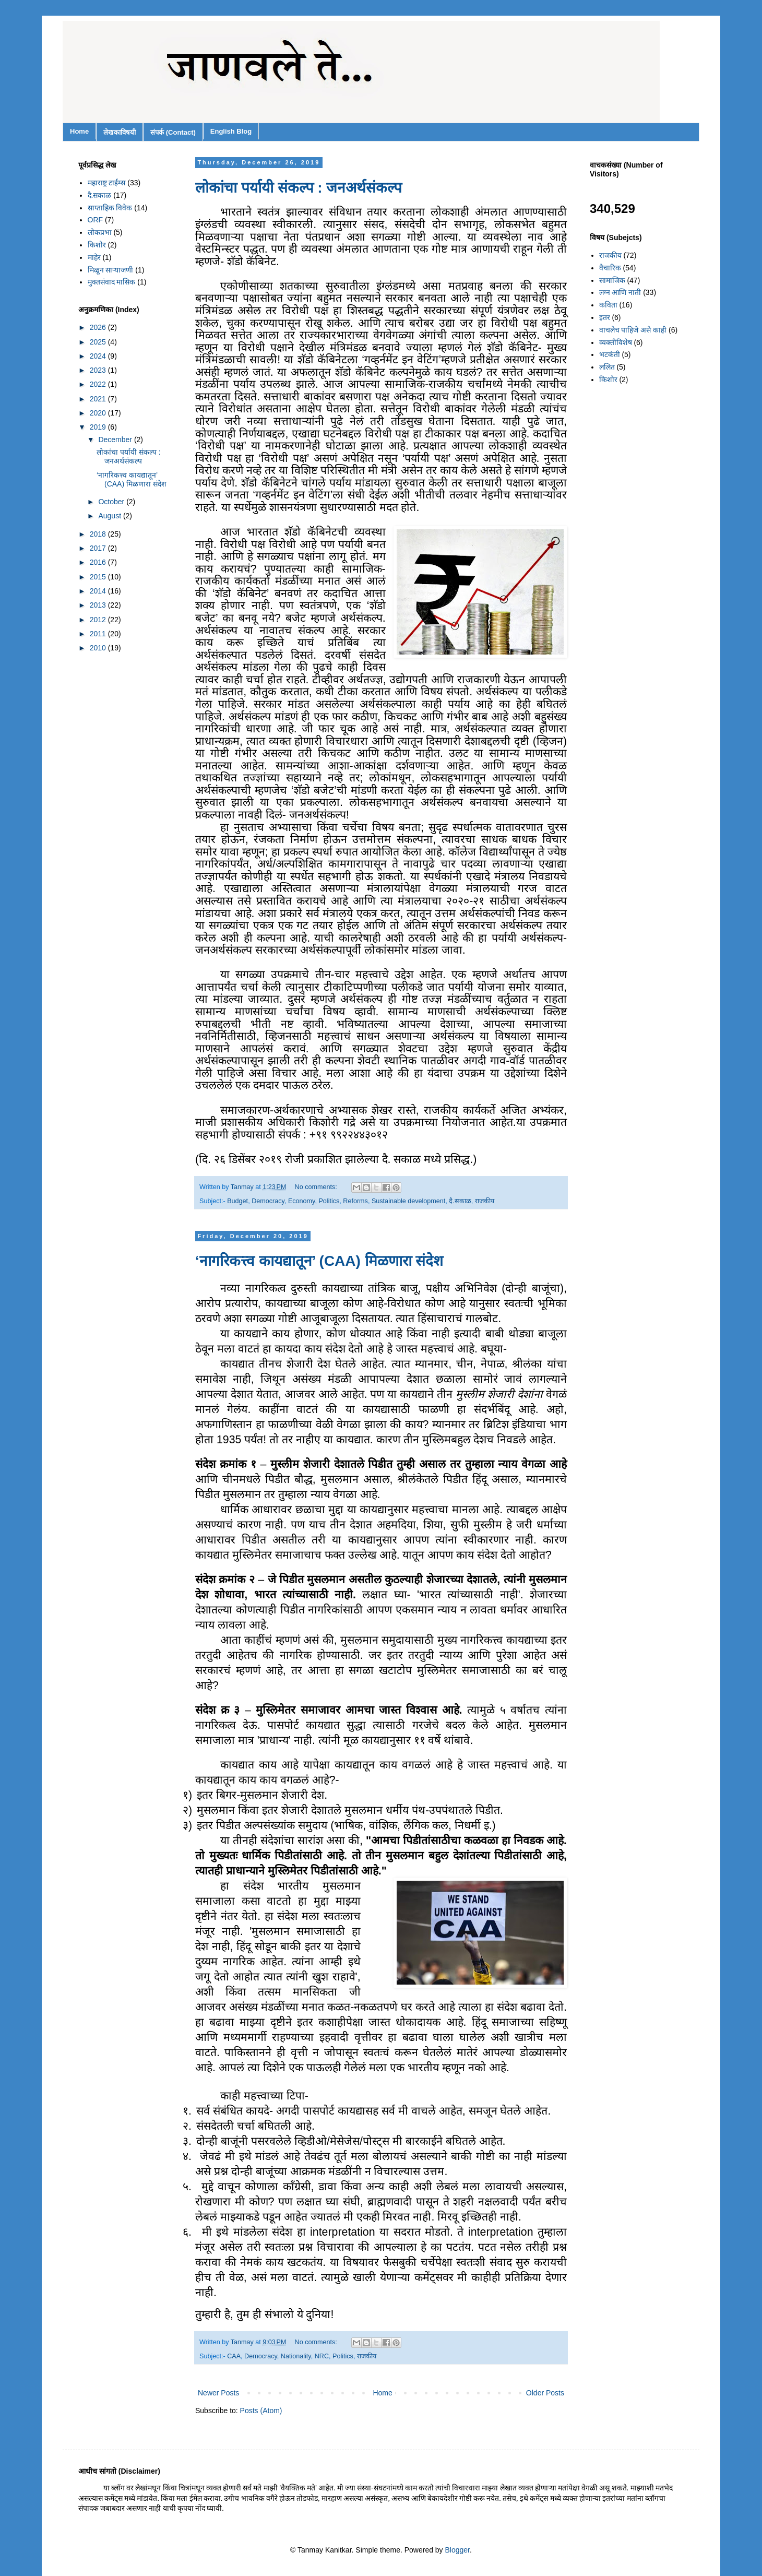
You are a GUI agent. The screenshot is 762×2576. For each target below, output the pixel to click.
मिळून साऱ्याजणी (111, 270)
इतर (604, 317)
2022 (99, 384)
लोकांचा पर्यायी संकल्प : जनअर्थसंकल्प (298, 188)
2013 (99, 605)
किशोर (97, 245)
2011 (99, 634)
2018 (99, 534)
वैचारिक (610, 268)
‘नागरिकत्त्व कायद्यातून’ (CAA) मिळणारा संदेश (319, 1261)
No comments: (317, 1187)
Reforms (355, 1201)
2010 (99, 648)
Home (79, 131)
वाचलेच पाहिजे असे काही (633, 330)
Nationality (296, 2356)
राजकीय (484, 1201)
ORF (95, 220)
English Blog (231, 131)
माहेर (94, 257)
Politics (328, 1201)
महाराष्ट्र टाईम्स (107, 183)
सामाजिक (612, 280)
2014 (99, 591)
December (116, 439)
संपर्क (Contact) (173, 132)
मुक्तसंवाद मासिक (112, 282)
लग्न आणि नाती (620, 292)
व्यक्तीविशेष (615, 342)
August (110, 516)
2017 (99, 548)
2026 (99, 327)
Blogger (457, 2550)
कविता (608, 305)
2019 (99, 427)
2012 (99, 619)
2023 (99, 370)
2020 (99, 413)
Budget (237, 1201)
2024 (99, 356)
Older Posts (545, 2393)
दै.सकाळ (460, 1201)
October (112, 501)
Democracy (268, 1201)
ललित (607, 367)
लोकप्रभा (100, 232)
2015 (99, 577)
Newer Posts (218, 2393)
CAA (234, 2356)
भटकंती (609, 354)
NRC (322, 2356)
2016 (99, 562)
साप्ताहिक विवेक (110, 208)
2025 (99, 342)
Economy (301, 1201)
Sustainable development (408, 1201)
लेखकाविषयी (119, 132)
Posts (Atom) (261, 2410)
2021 (99, 399)
